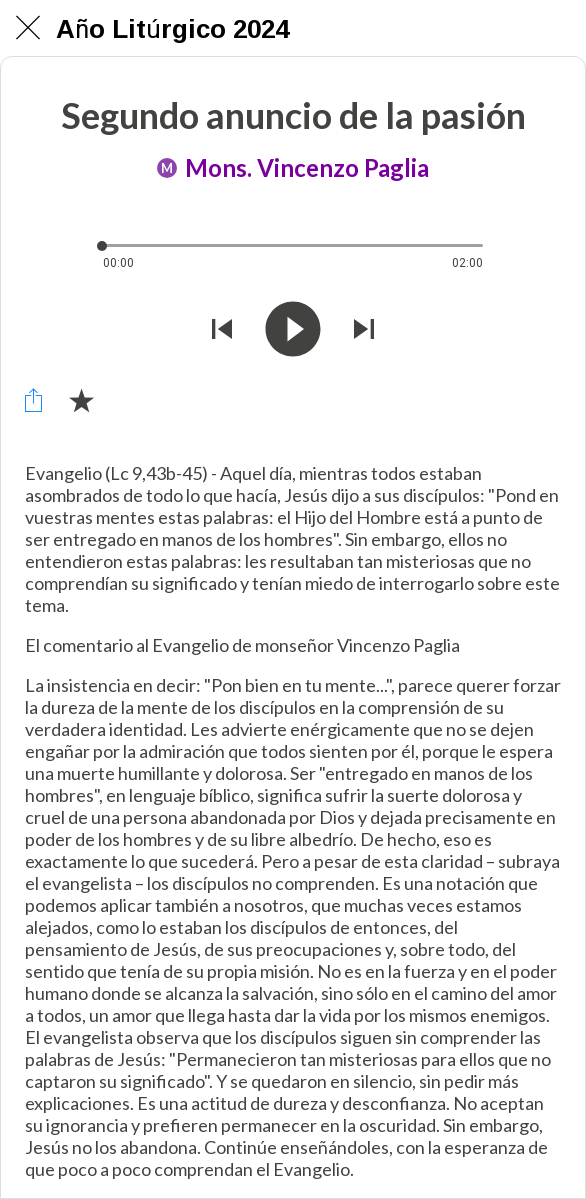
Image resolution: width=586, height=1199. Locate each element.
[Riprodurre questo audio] (293, 331)
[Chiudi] (28, 28)
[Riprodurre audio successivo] (364, 331)
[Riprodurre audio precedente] (222, 331)
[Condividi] (33, 400)
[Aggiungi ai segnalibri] (81, 400)
